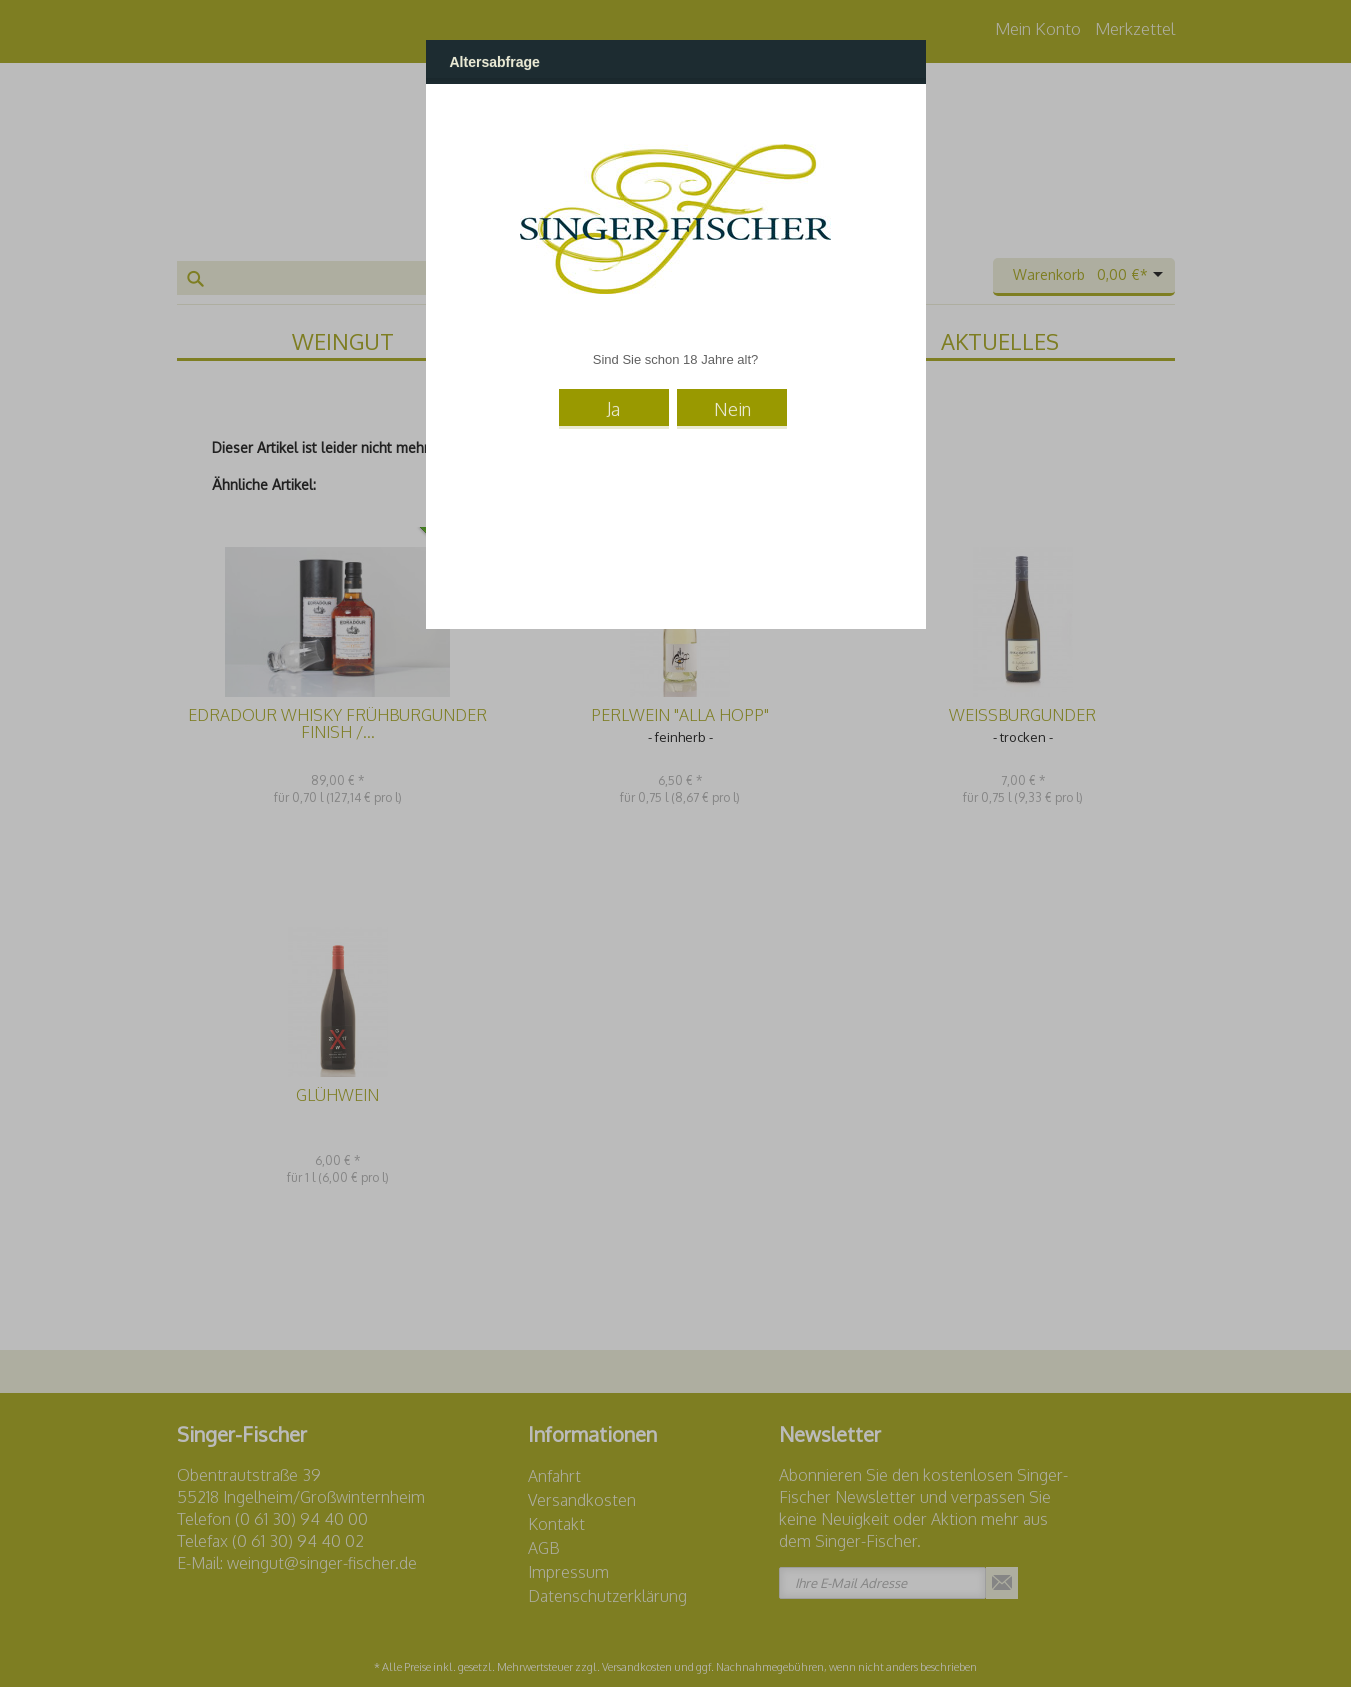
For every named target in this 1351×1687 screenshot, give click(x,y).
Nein (732, 407)
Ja (613, 407)
